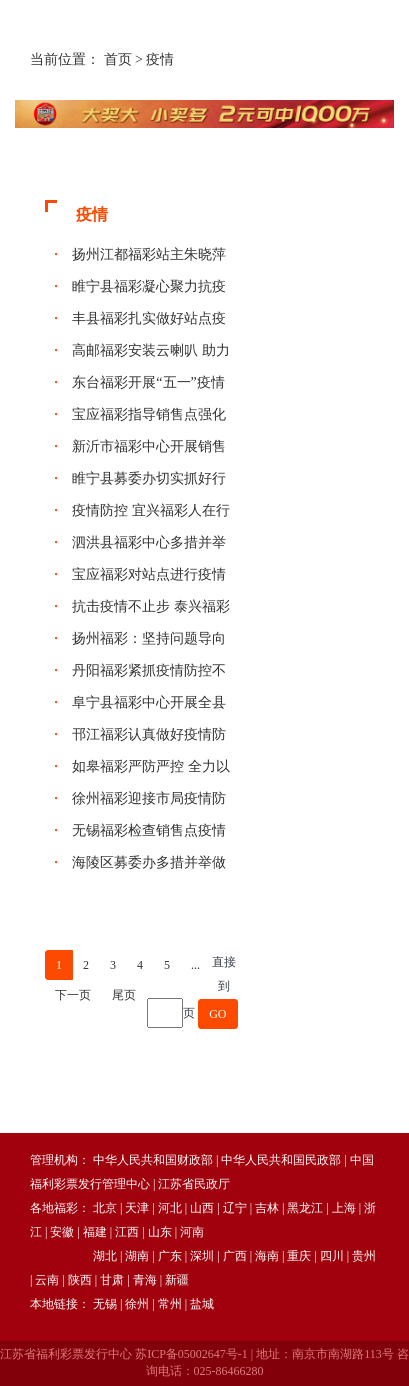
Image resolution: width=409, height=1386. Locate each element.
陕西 (80, 1280)
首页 (118, 59)
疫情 (160, 59)
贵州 (364, 1256)
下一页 (73, 995)
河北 (170, 1208)
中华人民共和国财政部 (153, 1160)
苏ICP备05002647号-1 (191, 1354)
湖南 (137, 1256)
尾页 (124, 995)
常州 (170, 1304)
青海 (145, 1280)
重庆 (299, 1256)
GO (217, 1014)
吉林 (267, 1208)
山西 (202, 1208)
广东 (170, 1256)
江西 (127, 1232)
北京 (105, 1208)
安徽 (62, 1232)
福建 (95, 1232)
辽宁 (235, 1208)
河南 (192, 1232)
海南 (267, 1256)
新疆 (177, 1280)
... (195, 965)
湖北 (105, 1256)
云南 (47, 1280)
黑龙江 (305, 1208)
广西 (235, 1256)
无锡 (105, 1304)
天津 (137, 1208)
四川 (332, 1256)
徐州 (137, 1304)
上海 (344, 1208)
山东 (160, 1232)
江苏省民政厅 (194, 1184)
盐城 (202, 1304)
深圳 (202, 1256)
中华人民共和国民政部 (281, 1160)
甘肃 (112, 1280)
